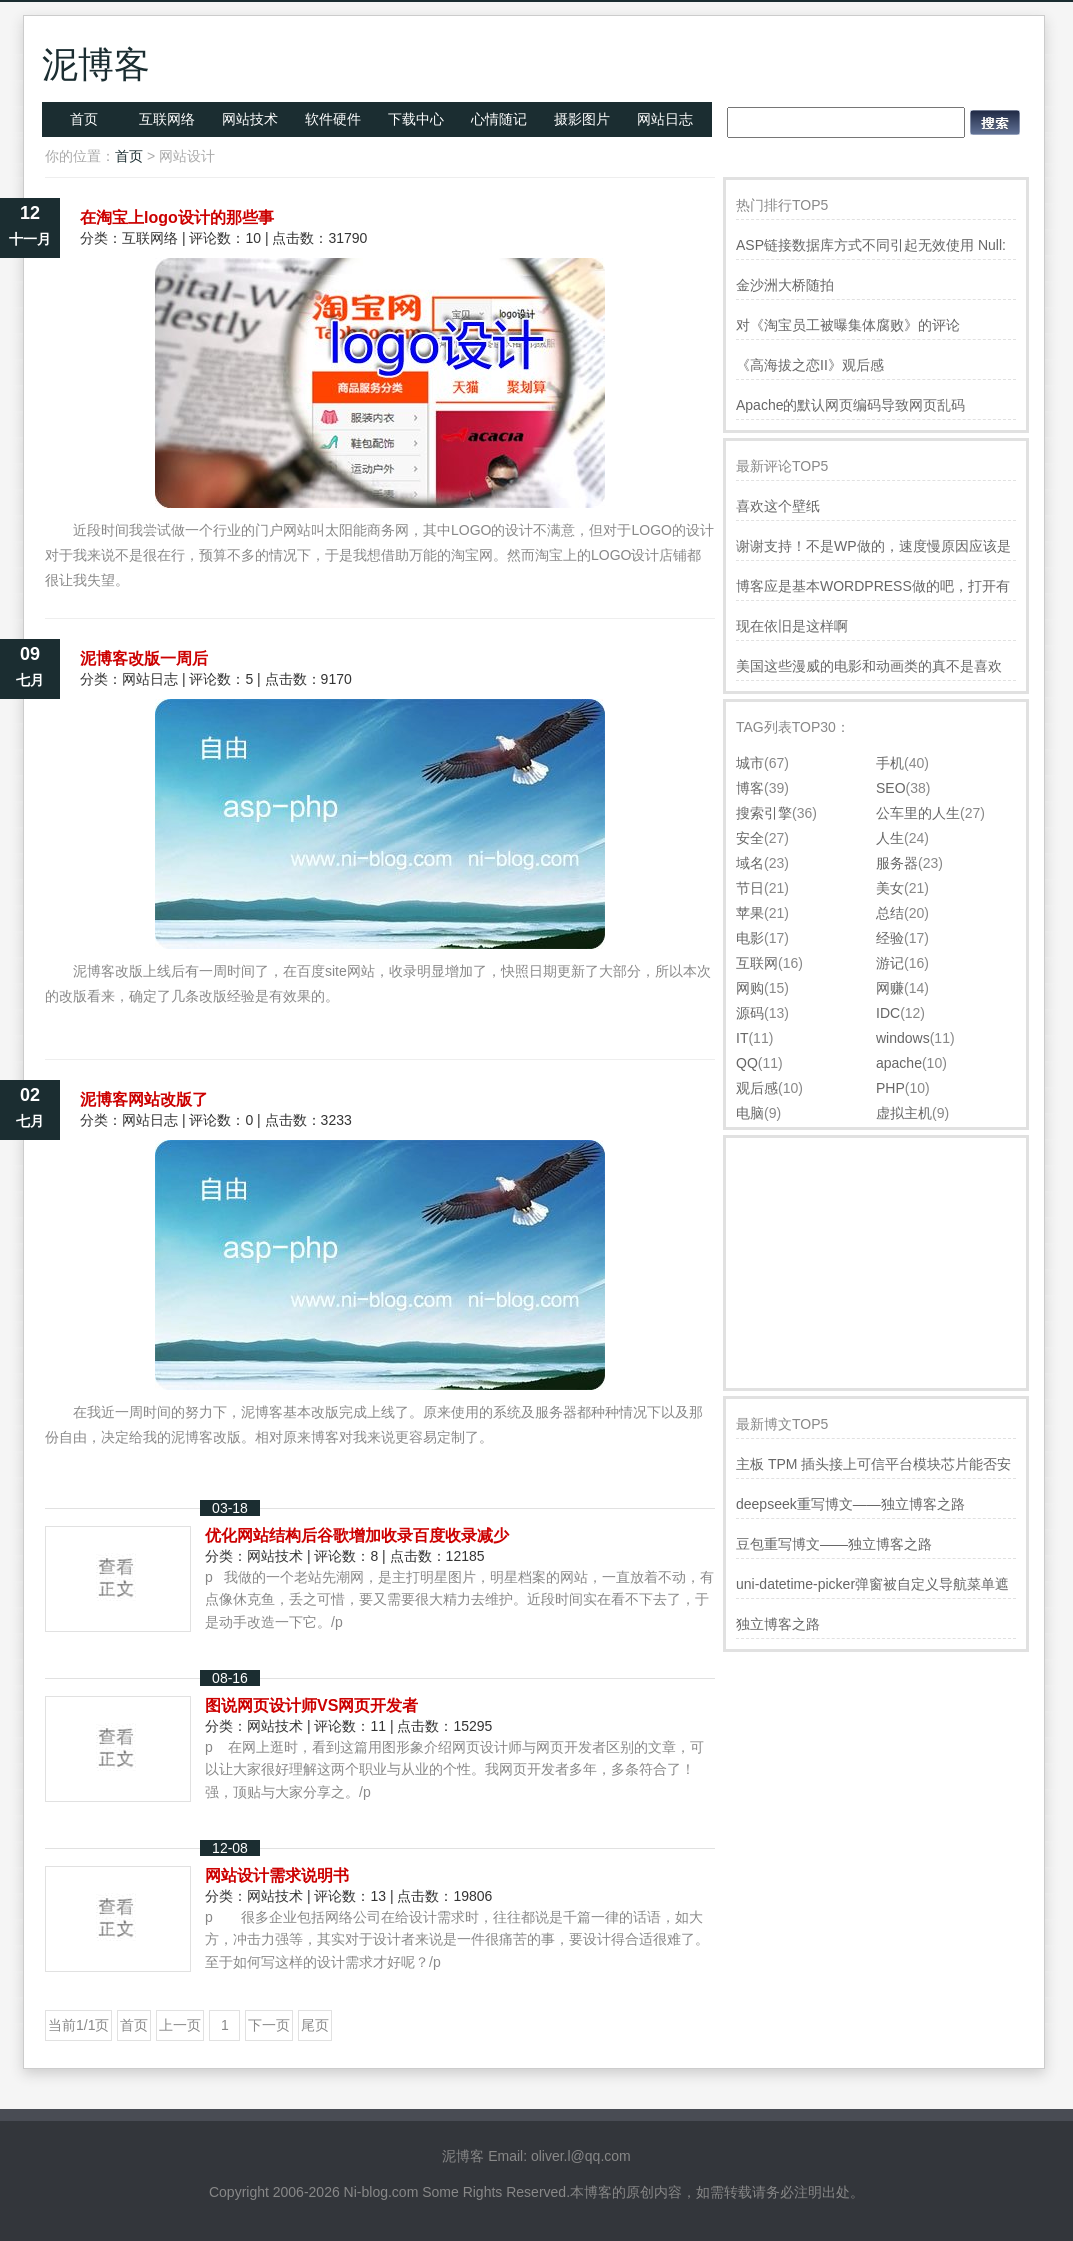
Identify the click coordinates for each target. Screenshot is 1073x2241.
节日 (750, 888)
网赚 (890, 988)
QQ (747, 1063)
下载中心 (416, 119)
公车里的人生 (918, 813)
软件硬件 (333, 119)
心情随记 (499, 119)
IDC (888, 1013)
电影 (750, 938)
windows (903, 1038)
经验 (890, 938)
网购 (750, 988)
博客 (750, 788)
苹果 (750, 913)
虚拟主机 (904, 1113)
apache (899, 1063)
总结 (890, 913)
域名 (750, 863)
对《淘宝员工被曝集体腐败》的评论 (848, 325)
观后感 (757, 1088)
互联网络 (167, 119)
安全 (750, 838)
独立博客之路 (778, 1624)
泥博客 (96, 64)
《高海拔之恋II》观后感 (810, 365)
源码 (750, 1013)
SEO (891, 788)
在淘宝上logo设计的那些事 (177, 217)
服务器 (897, 863)
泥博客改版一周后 (144, 658)
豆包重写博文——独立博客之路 (834, 1544)
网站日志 (665, 119)
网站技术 (250, 119)
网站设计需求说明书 (277, 1875)
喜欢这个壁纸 (778, 506)
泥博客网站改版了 (144, 1099)
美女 (890, 888)
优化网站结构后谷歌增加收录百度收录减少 (357, 1535)
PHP (890, 1088)
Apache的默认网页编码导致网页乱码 (850, 405)
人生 (890, 838)
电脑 (750, 1113)
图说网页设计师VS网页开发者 (311, 1705)
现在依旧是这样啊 (792, 626)
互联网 (757, 963)
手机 (890, 763)
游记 (890, 963)
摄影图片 (582, 119)
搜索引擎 (764, 813)
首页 (84, 119)
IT (742, 1038)
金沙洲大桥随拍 (785, 285)
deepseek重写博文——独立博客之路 (850, 1504)
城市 (750, 763)
